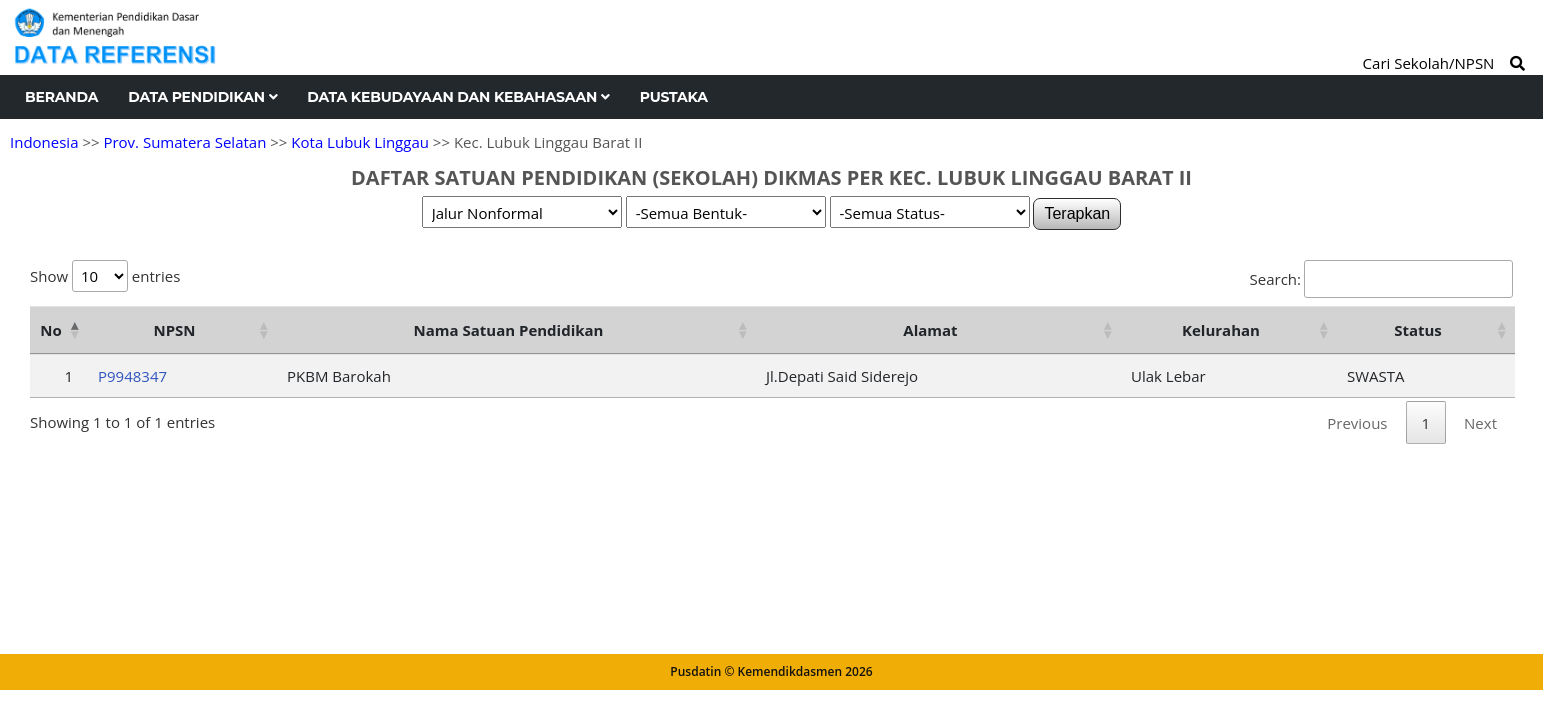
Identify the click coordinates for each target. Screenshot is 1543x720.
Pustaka (674, 97)
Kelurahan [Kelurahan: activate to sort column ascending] (1221, 330)
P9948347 (132, 376)
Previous (1357, 423)
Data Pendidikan (202, 97)
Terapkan (1077, 213)
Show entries (105, 276)
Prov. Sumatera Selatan (184, 142)
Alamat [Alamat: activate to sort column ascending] (930, 330)
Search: (1381, 279)
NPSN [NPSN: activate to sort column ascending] (174, 330)
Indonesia (44, 142)
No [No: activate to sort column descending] (50, 330)
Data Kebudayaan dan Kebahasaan (458, 97)
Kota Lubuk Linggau (360, 142)
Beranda (61, 97)
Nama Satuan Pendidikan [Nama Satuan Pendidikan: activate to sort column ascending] (509, 330)
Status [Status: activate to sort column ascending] (1418, 330)
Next (1480, 423)
